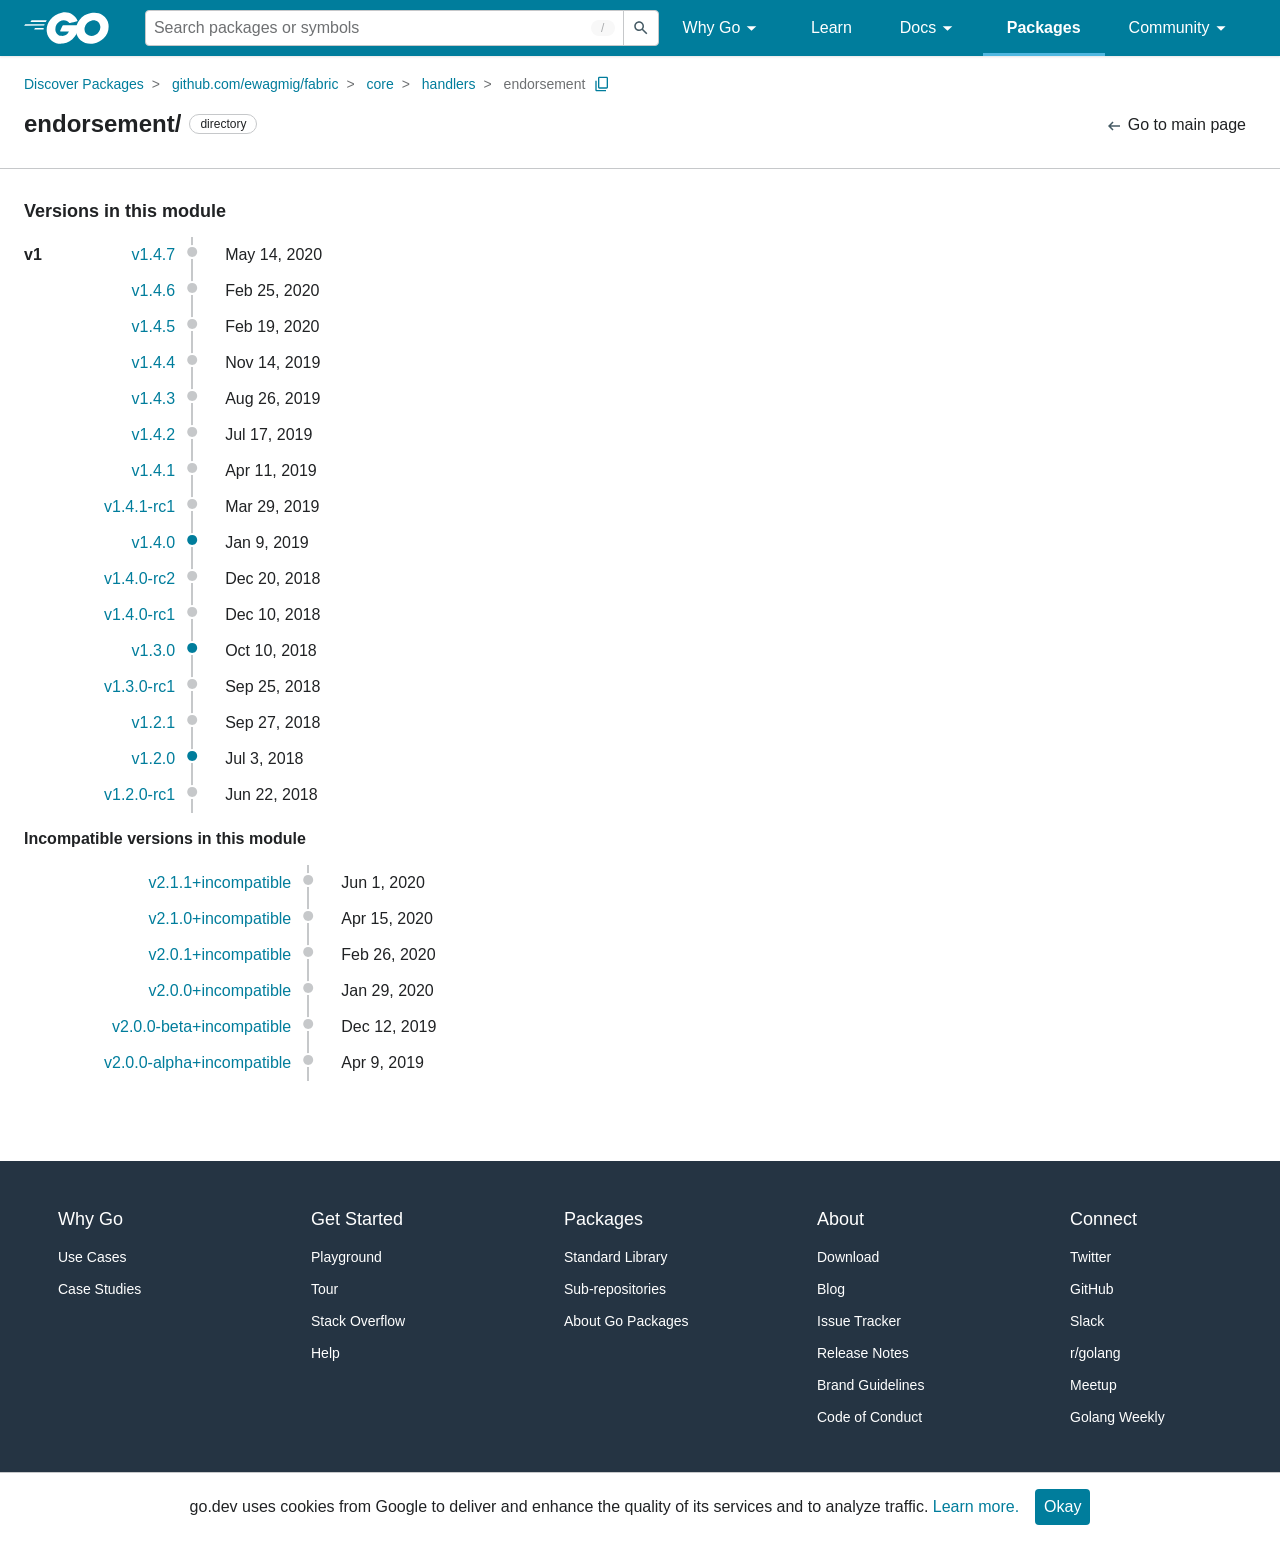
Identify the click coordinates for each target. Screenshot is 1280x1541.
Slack (1087, 1321)
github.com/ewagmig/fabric (255, 84)
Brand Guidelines (870, 1385)
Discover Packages (84, 84)
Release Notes (863, 1353)
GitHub (1092, 1289)
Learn (831, 27)
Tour (324, 1289)
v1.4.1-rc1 (139, 506)
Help (325, 1353)
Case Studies (99, 1289)
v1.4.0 (154, 542)
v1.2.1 (154, 722)
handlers (449, 84)
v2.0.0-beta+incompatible (201, 1026)
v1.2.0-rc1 (139, 794)
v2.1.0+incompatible (219, 918)
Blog (831, 1289)
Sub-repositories (615, 1289)
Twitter (1090, 1257)
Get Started (357, 1219)
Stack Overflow (358, 1321)
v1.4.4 (154, 362)
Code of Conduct (869, 1417)
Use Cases (92, 1257)
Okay (1062, 1506)
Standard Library (616, 1257)
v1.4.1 (154, 470)
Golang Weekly (1117, 1417)
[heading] (84, 28)
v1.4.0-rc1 (139, 614)
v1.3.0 (154, 650)
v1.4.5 (154, 326)
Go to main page (1175, 125)
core (380, 84)
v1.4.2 (154, 434)
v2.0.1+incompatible (219, 954)
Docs (929, 28)
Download (848, 1257)
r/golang (1095, 1353)
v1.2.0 (154, 758)
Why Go (723, 28)
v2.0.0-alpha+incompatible (197, 1062)
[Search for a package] (384, 28)
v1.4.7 (154, 254)
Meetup (1093, 1385)
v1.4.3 (154, 398)
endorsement (545, 84)
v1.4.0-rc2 (139, 578)
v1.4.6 (154, 290)
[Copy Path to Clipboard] (602, 84)
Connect (1103, 1219)
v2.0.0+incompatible (219, 990)
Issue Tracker (859, 1321)
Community (1180, 28)
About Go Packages (626, 1321)
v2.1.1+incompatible (219, 882)
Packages (1044, 27)
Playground (346, 1257)
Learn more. (976, 1506)
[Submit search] (641, 28)
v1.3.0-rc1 (139, 686)
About (840, 1219)
